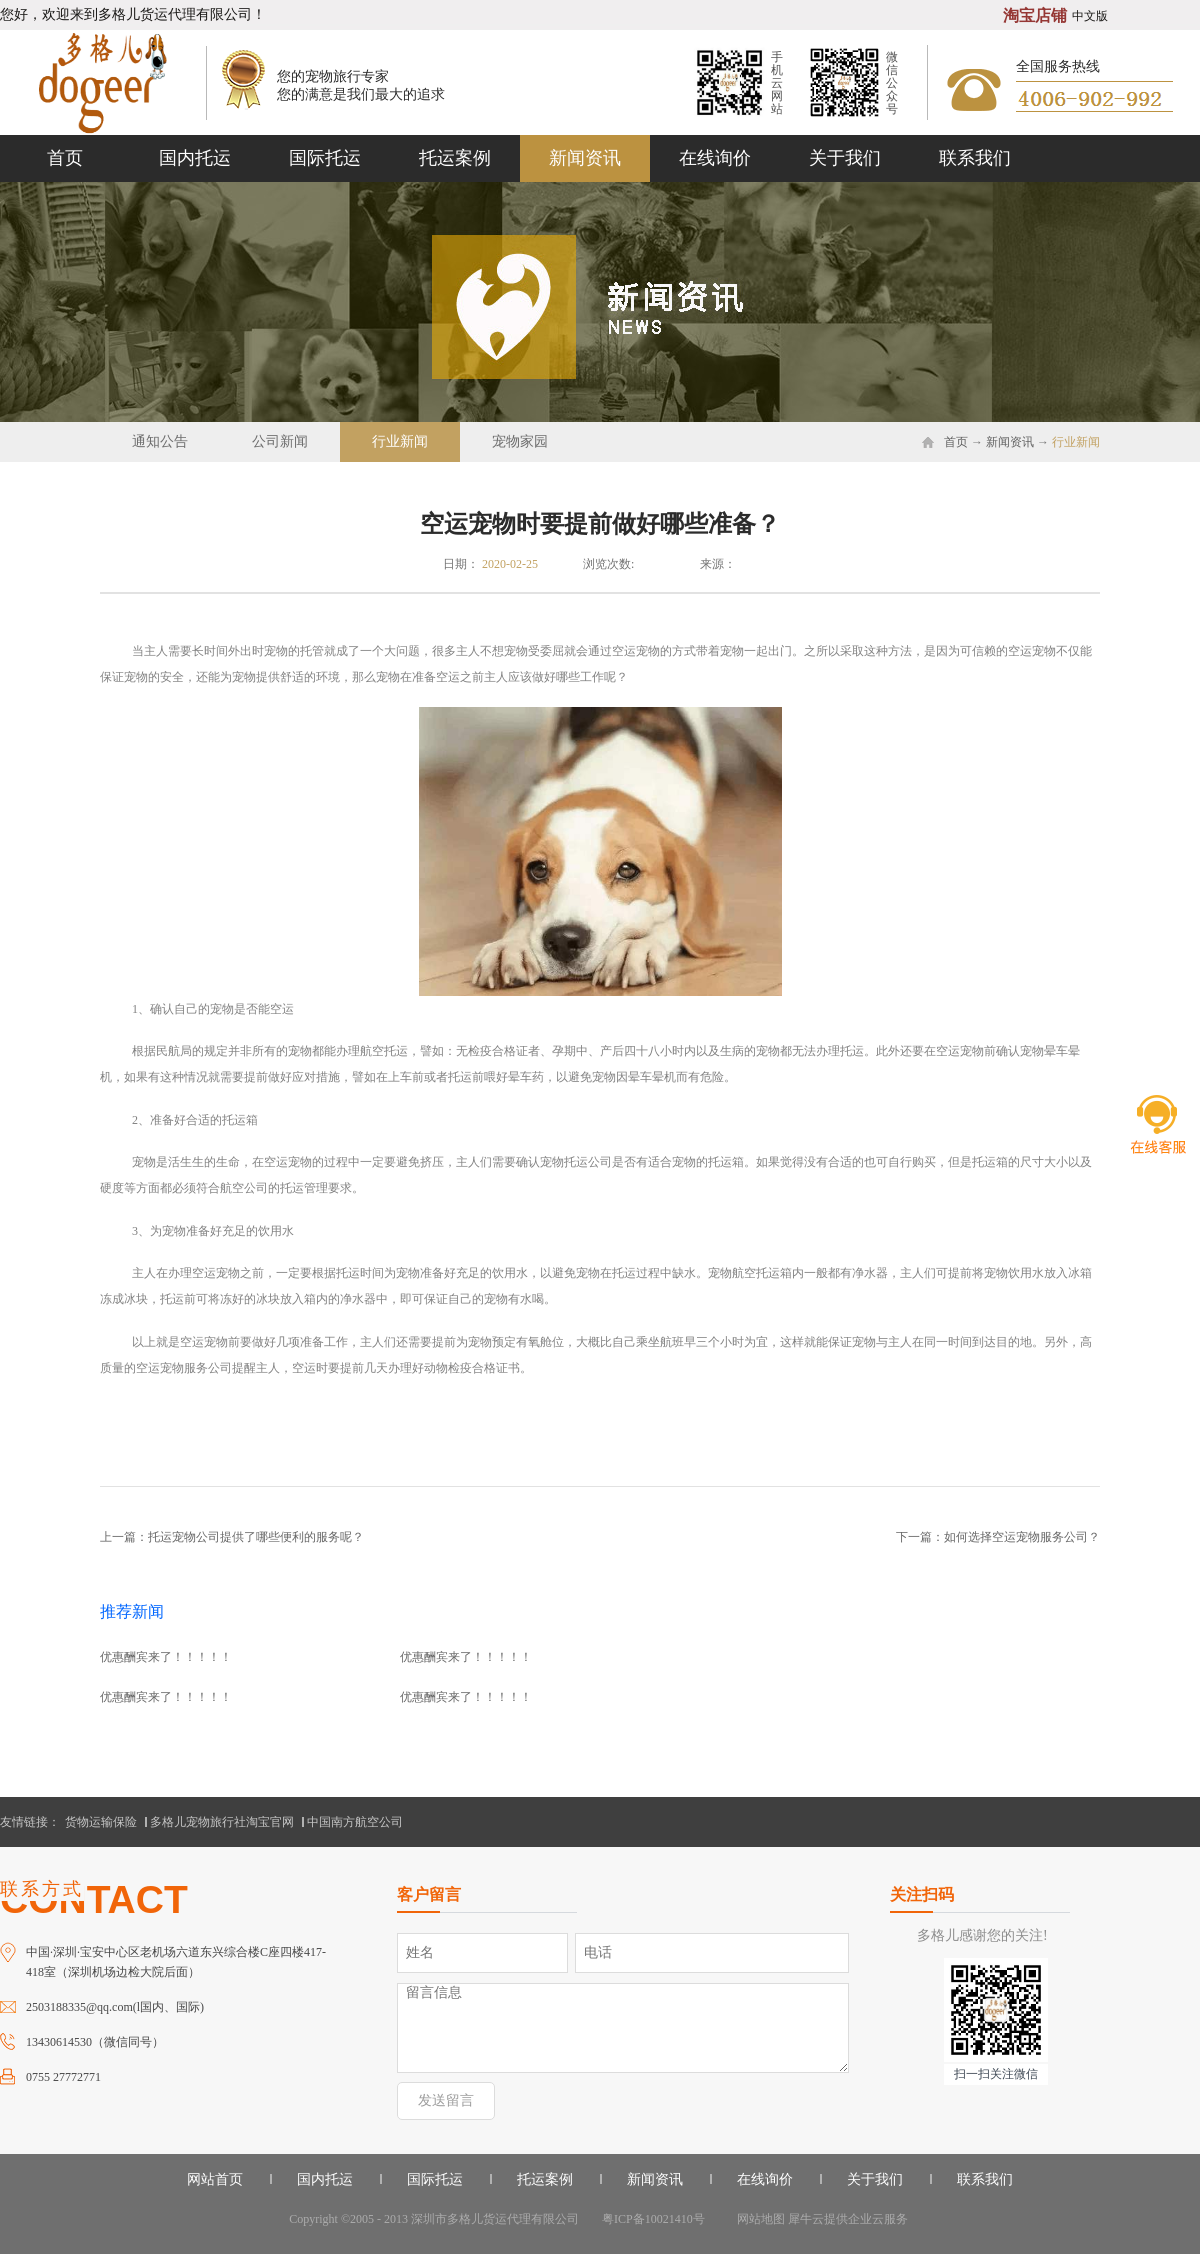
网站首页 (215, 2179)
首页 (65, 158)
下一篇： (998, 1537)
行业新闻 (1076, 442)
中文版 (1090, 16)
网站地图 (758, 2219)
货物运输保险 (101, 1822)
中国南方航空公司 (355, 1822)
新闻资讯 (1010, 442)
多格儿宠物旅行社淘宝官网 (222, 1822)
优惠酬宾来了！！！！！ (166, 1657)
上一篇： (232, 1537)
